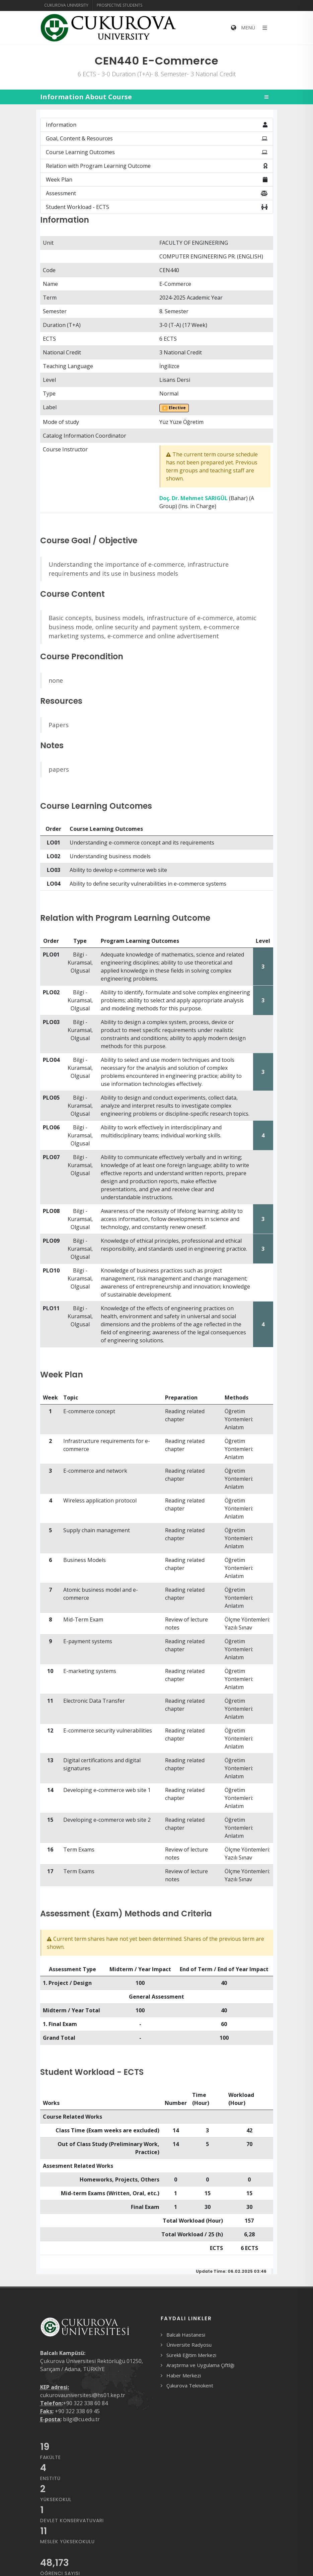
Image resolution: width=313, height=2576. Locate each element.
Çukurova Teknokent (189, 2385)
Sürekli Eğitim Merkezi (191, 2355)
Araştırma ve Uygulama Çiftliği (200, 2365)
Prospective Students (119, 5)
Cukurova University (66, 5)
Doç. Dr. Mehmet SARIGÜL (193, 498)
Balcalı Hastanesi (185, 2334)
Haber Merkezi (183, 2375)
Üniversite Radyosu (189, 2344)
